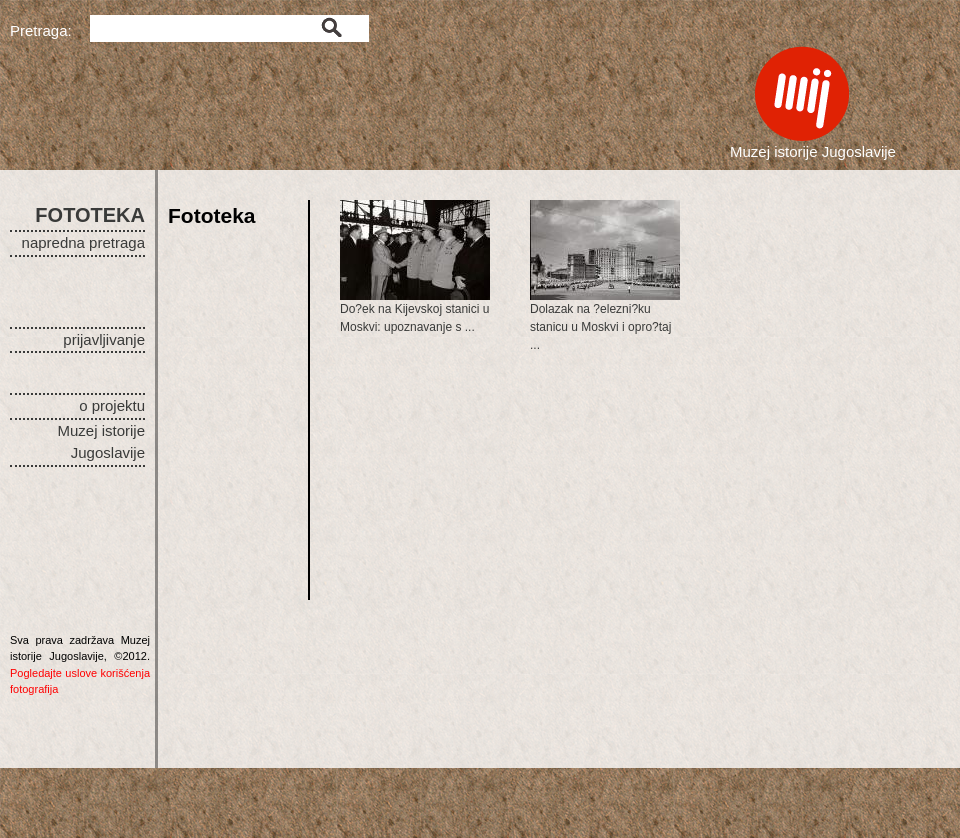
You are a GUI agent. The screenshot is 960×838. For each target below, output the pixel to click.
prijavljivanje (104, 339)
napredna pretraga (83, 242)
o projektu (112, 405)
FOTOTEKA (90, 215)
